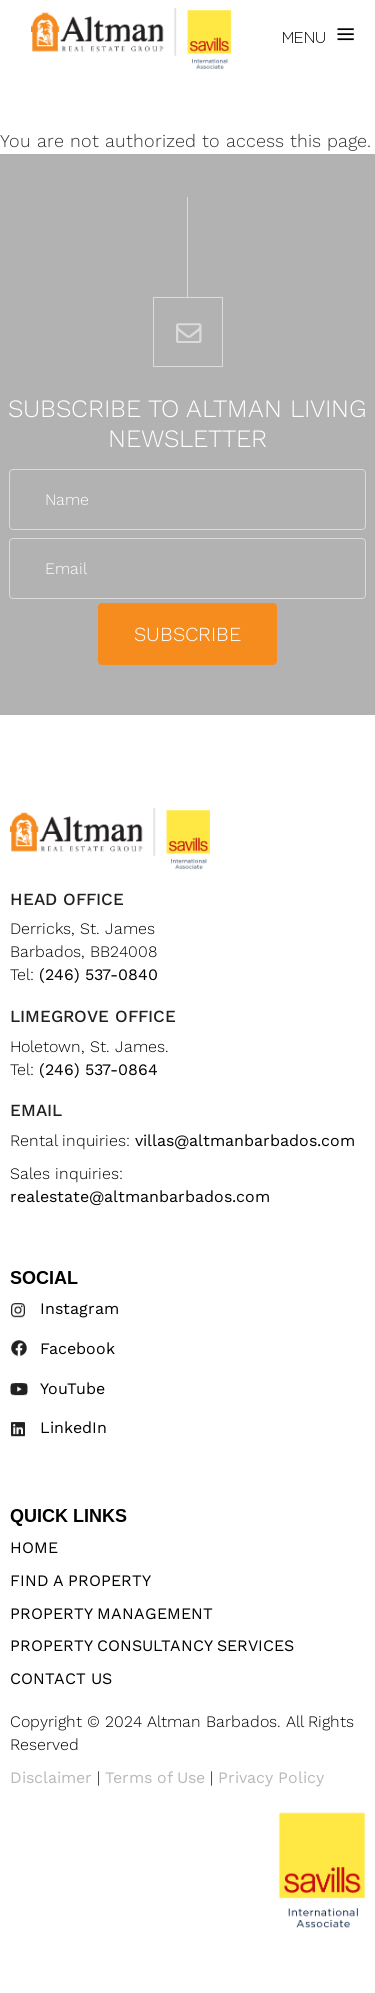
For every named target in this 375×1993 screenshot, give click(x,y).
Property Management (111, 1613)
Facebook (77, 1348)
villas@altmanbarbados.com (245, 1140)
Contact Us (61, 1678)
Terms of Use (155, 1777)
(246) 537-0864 (98, 1069)
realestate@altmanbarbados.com (140, 1196)
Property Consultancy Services (152, 1645)
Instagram (79, 1308)
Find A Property (80, 1580)
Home (34, 1547)
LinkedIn (73, 1427)
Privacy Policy (271, 1777)
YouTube (72, 1388)
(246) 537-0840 (98, 974)
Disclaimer (51, 1777)
